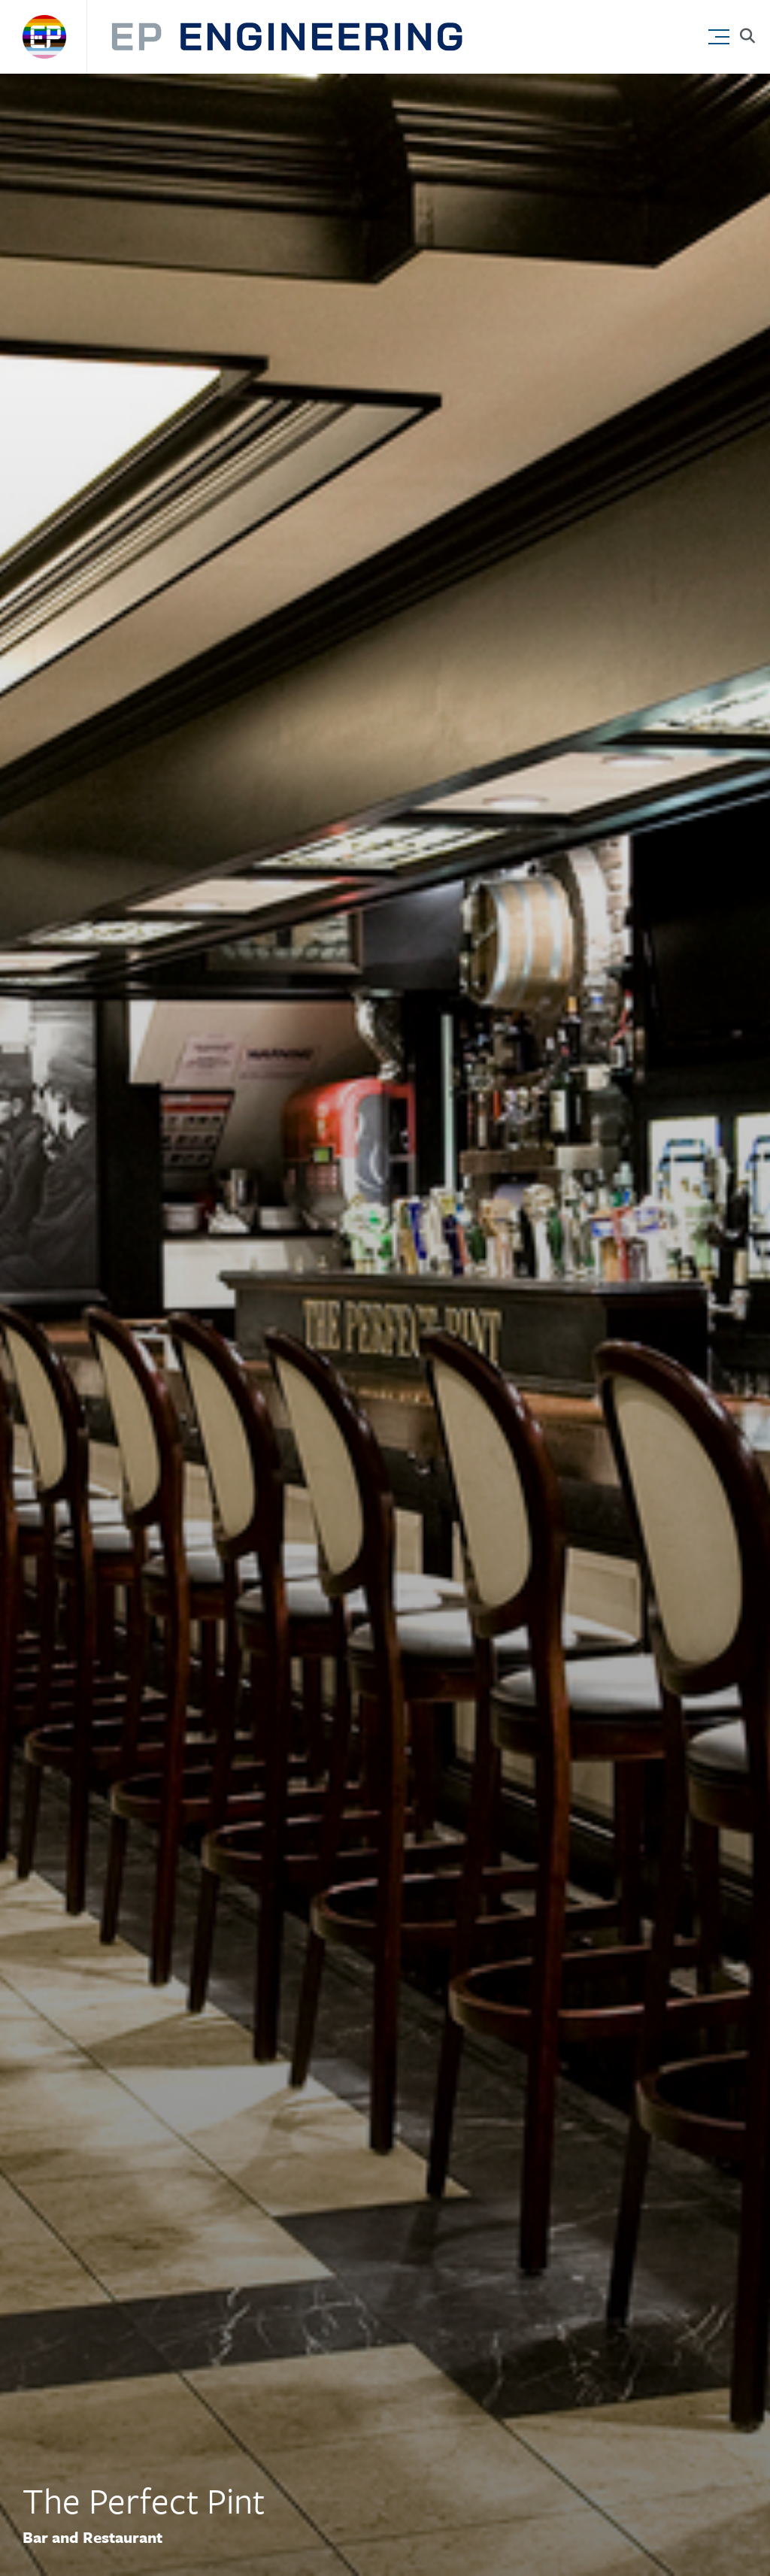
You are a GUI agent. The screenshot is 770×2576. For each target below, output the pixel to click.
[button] (722, 33)
